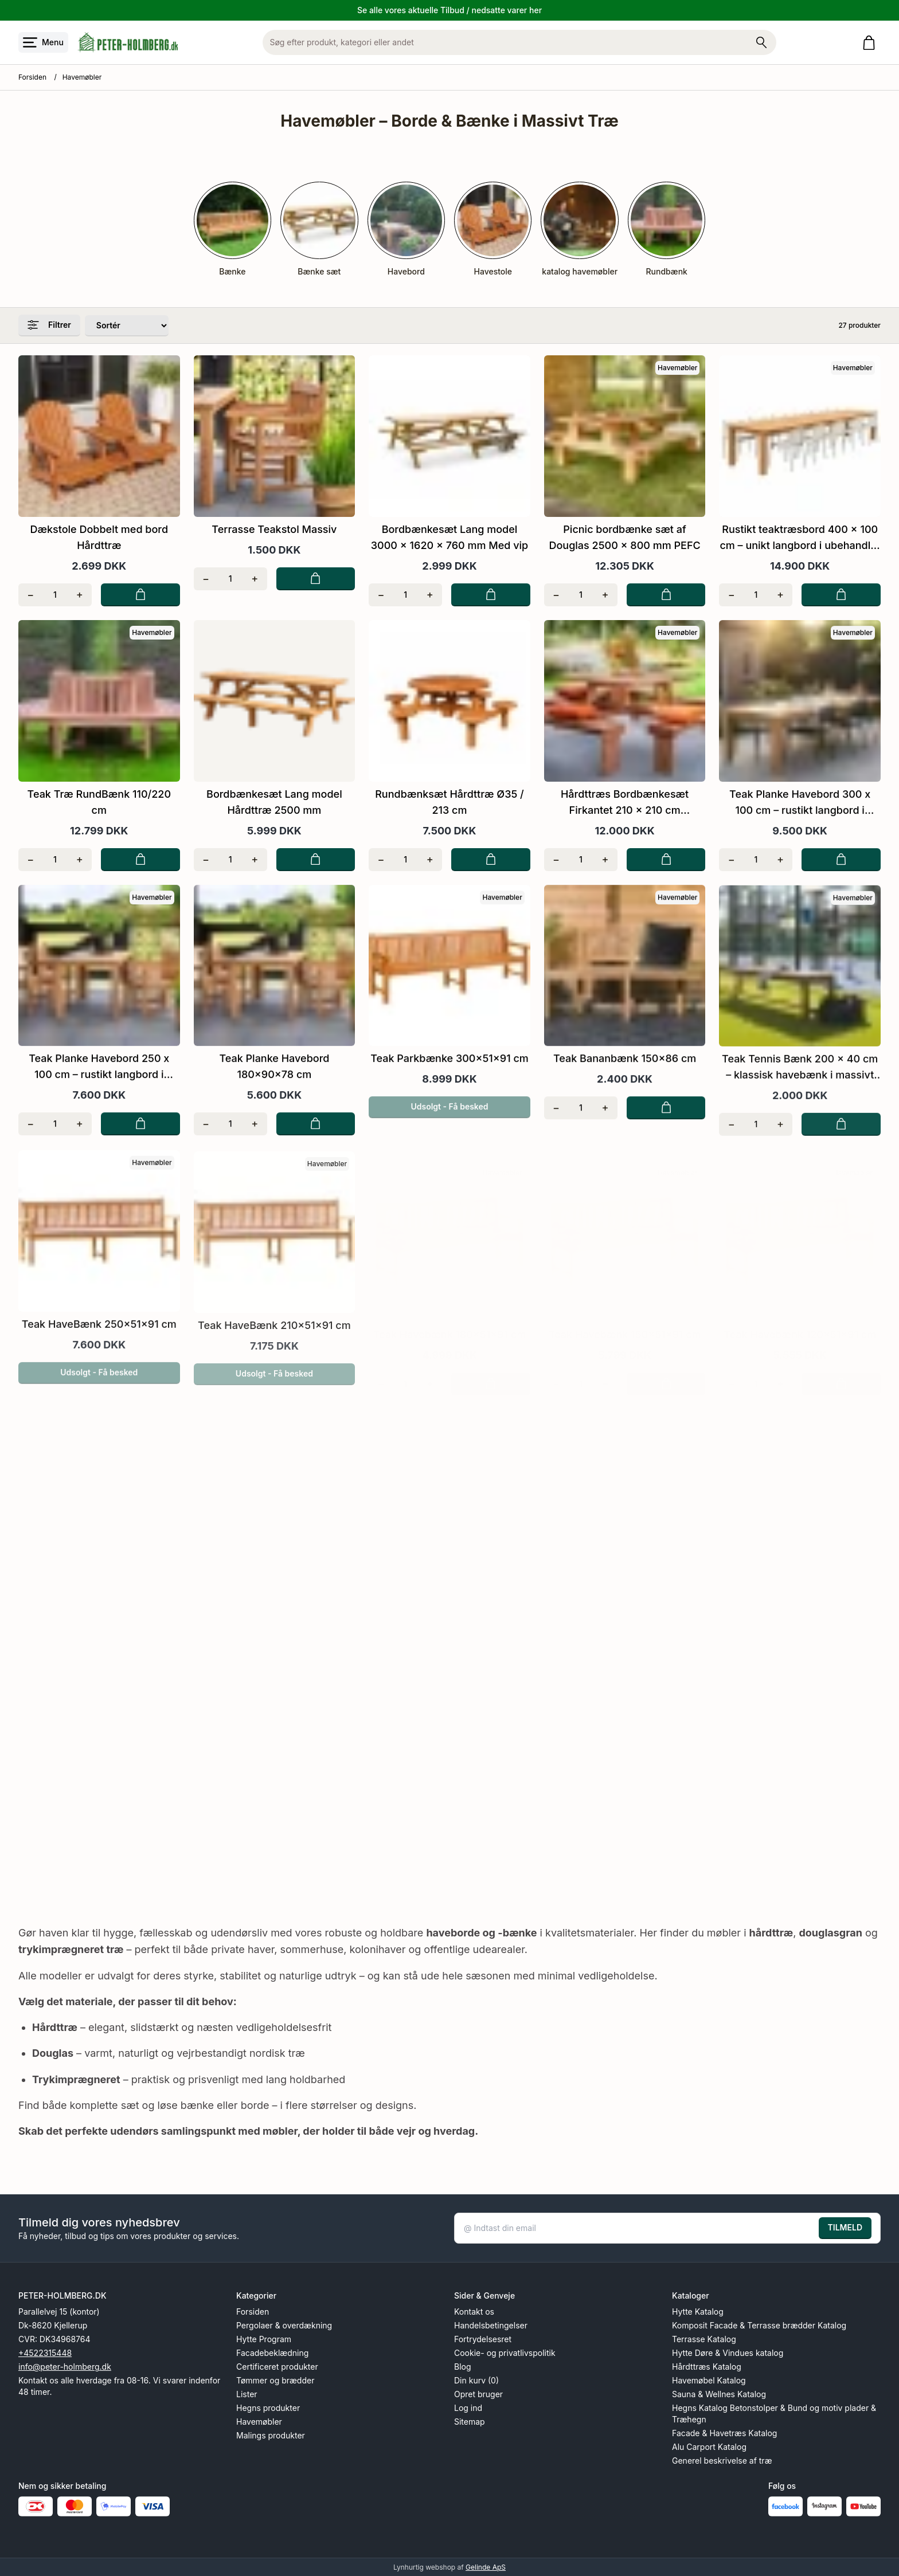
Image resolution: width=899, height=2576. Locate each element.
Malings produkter (270, 2435)
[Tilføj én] (79, 594)
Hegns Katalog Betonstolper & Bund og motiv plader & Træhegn (774, 2413)
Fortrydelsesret (482, 2338)
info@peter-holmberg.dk (64, 2366)
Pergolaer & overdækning (284, 2325)
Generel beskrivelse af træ (722, 2460)
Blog (462, 2366)
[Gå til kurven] (871, 43)
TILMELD (845, 2227)
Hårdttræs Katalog (706, 2366)
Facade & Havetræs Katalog (724, 2432)
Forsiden (32, 77)
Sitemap (469, 2421)
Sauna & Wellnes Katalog (719, 2393)
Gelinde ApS (486, 2566)
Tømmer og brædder (275, 2380)
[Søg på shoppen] (761, 42)
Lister (246, 2393)
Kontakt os (474, 2311)
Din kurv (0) (476, 2380)
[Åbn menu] (43, 42)
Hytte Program (263, 2338)
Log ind (468, 2407)
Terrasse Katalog (704, 2338)
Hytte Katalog (698, 2311)
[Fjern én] (30, 594)
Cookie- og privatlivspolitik (505, 2352)
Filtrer (49, 324)
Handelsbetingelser (490, 2325)
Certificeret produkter (277, 2366)
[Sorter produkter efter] (127, 325)
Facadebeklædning (272, 2352)
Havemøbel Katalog (709, 2380)
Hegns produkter (268, 2407)
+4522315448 (45, 2352)
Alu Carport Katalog (709, 2446)
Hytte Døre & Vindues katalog (727, 2352)
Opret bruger (478, 2393)
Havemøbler (259, 2421)
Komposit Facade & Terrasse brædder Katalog (759, 2325)
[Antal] (55, 594)
